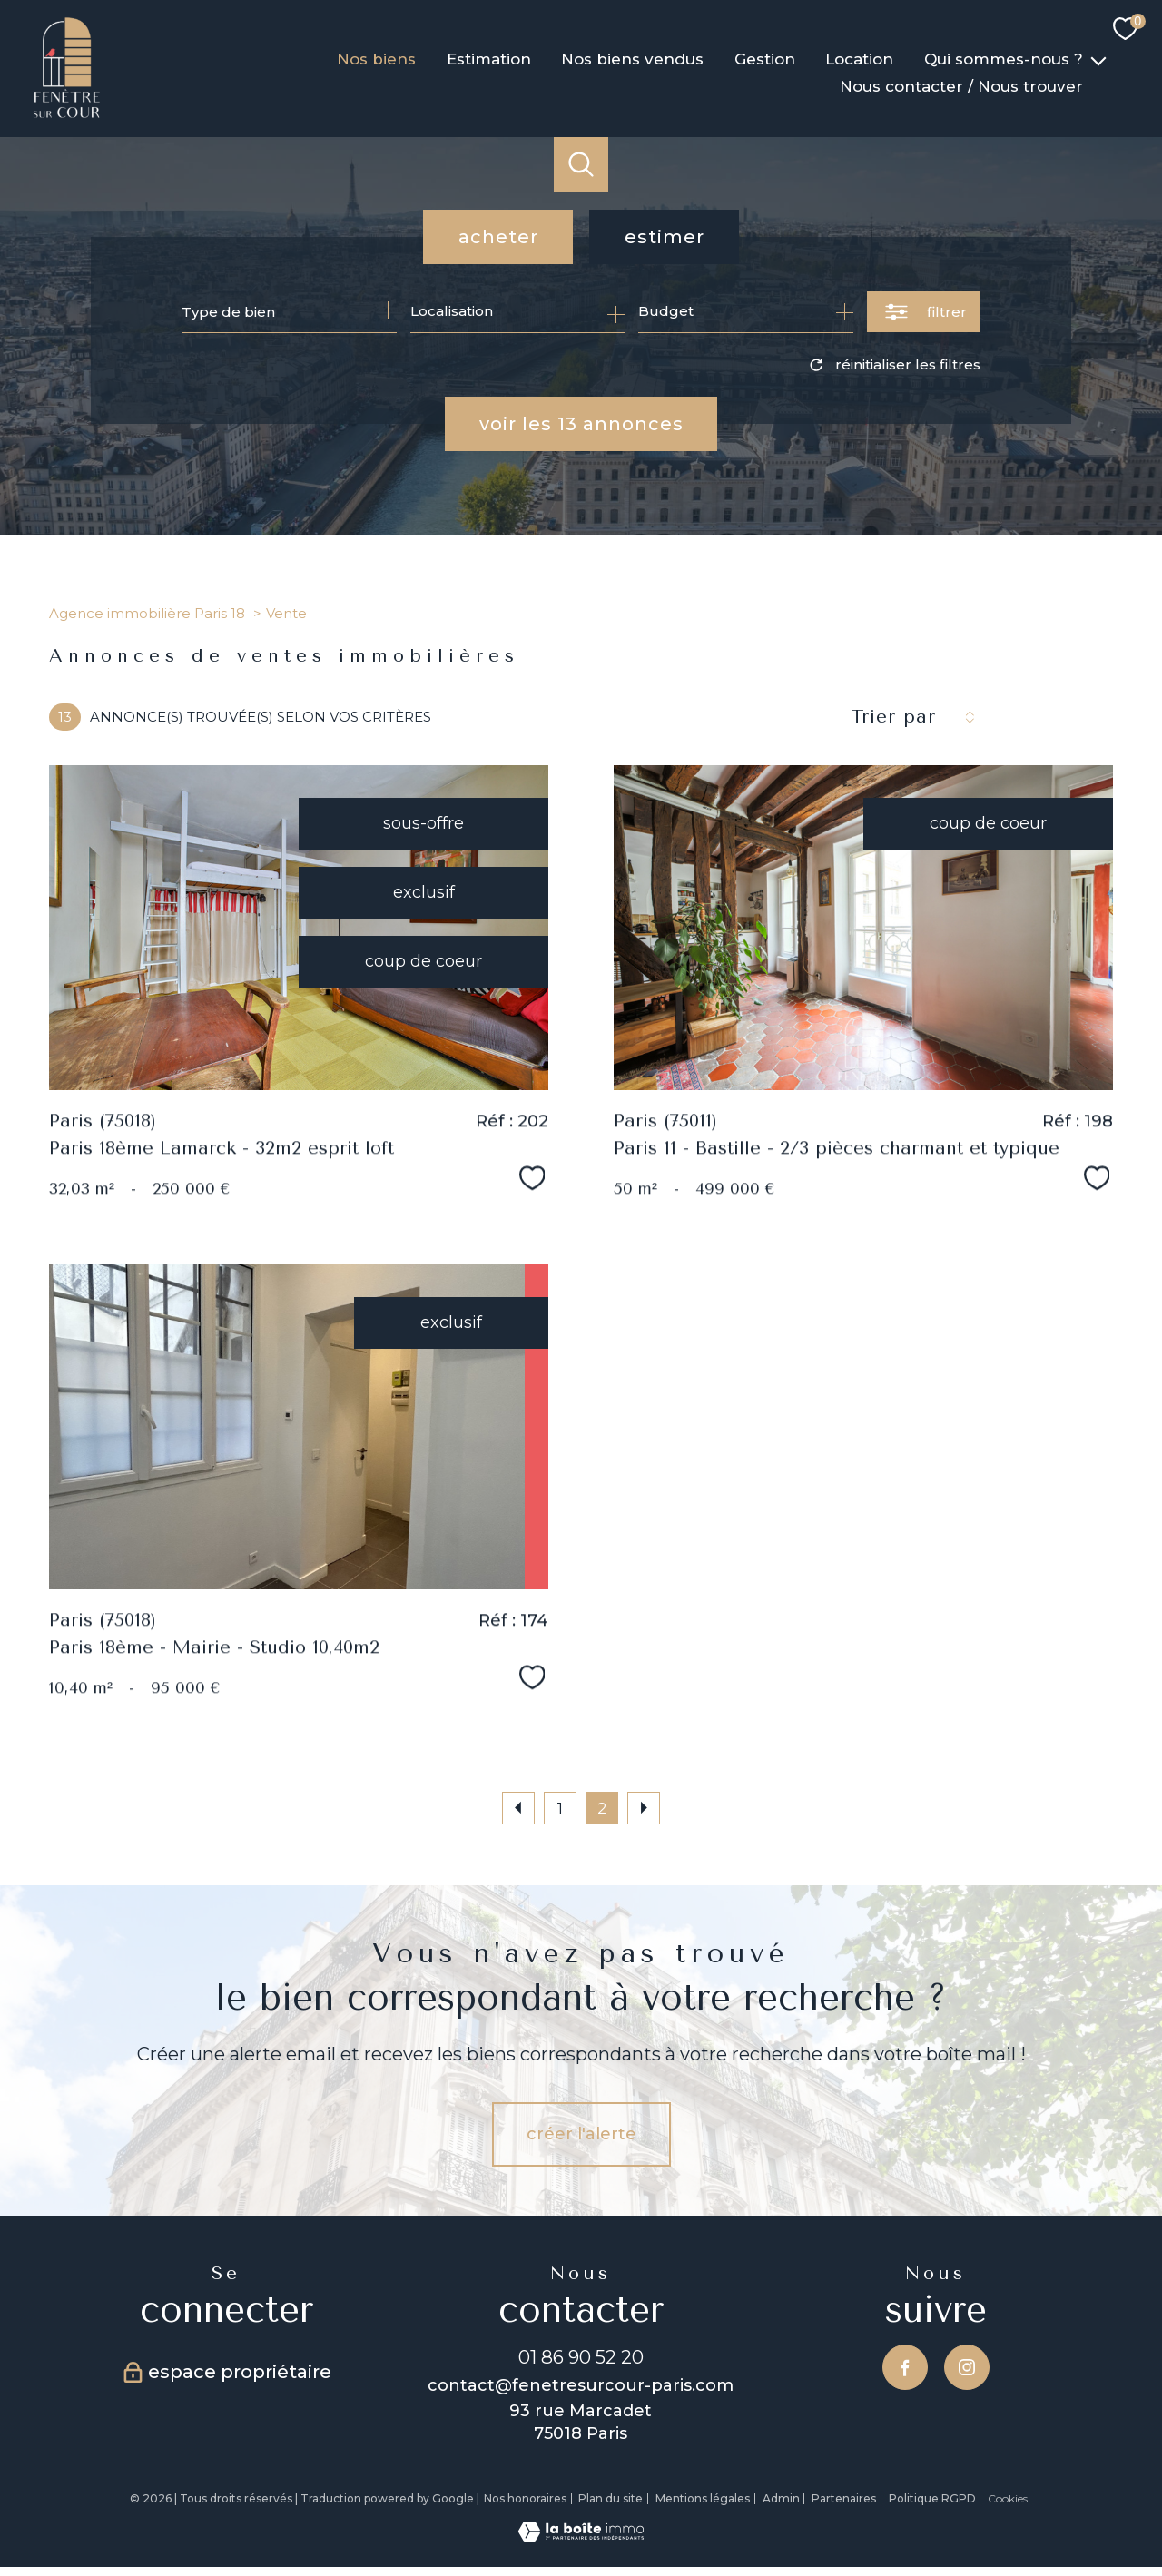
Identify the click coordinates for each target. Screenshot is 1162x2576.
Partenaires (844, 2498)
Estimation (489, 59)
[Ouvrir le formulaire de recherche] (923, 311)
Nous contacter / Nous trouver (961, 86)
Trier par (893, 716)
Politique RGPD (932, 2498)
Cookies (1008, 2498)
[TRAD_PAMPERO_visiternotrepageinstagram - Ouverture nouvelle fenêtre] (967, 2367)
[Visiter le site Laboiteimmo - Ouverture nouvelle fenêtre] (581, 2536)
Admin (781, 2498)
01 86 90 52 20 (581, 2356)
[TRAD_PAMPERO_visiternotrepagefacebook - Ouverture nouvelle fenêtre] (905, 2367)
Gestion (764, 59)
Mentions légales (702, 2498)
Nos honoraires (525, 2498)
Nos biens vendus (632, 59)
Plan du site (610, 2498)
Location (860, 59)
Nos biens (376, 59)
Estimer (664, 237)
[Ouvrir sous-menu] (1098, 59)
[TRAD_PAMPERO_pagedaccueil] (67, 114)
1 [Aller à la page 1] (560, 1808)
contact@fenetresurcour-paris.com (581, 2385)
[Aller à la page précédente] (518, 1808)
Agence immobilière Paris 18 (147, 613)
